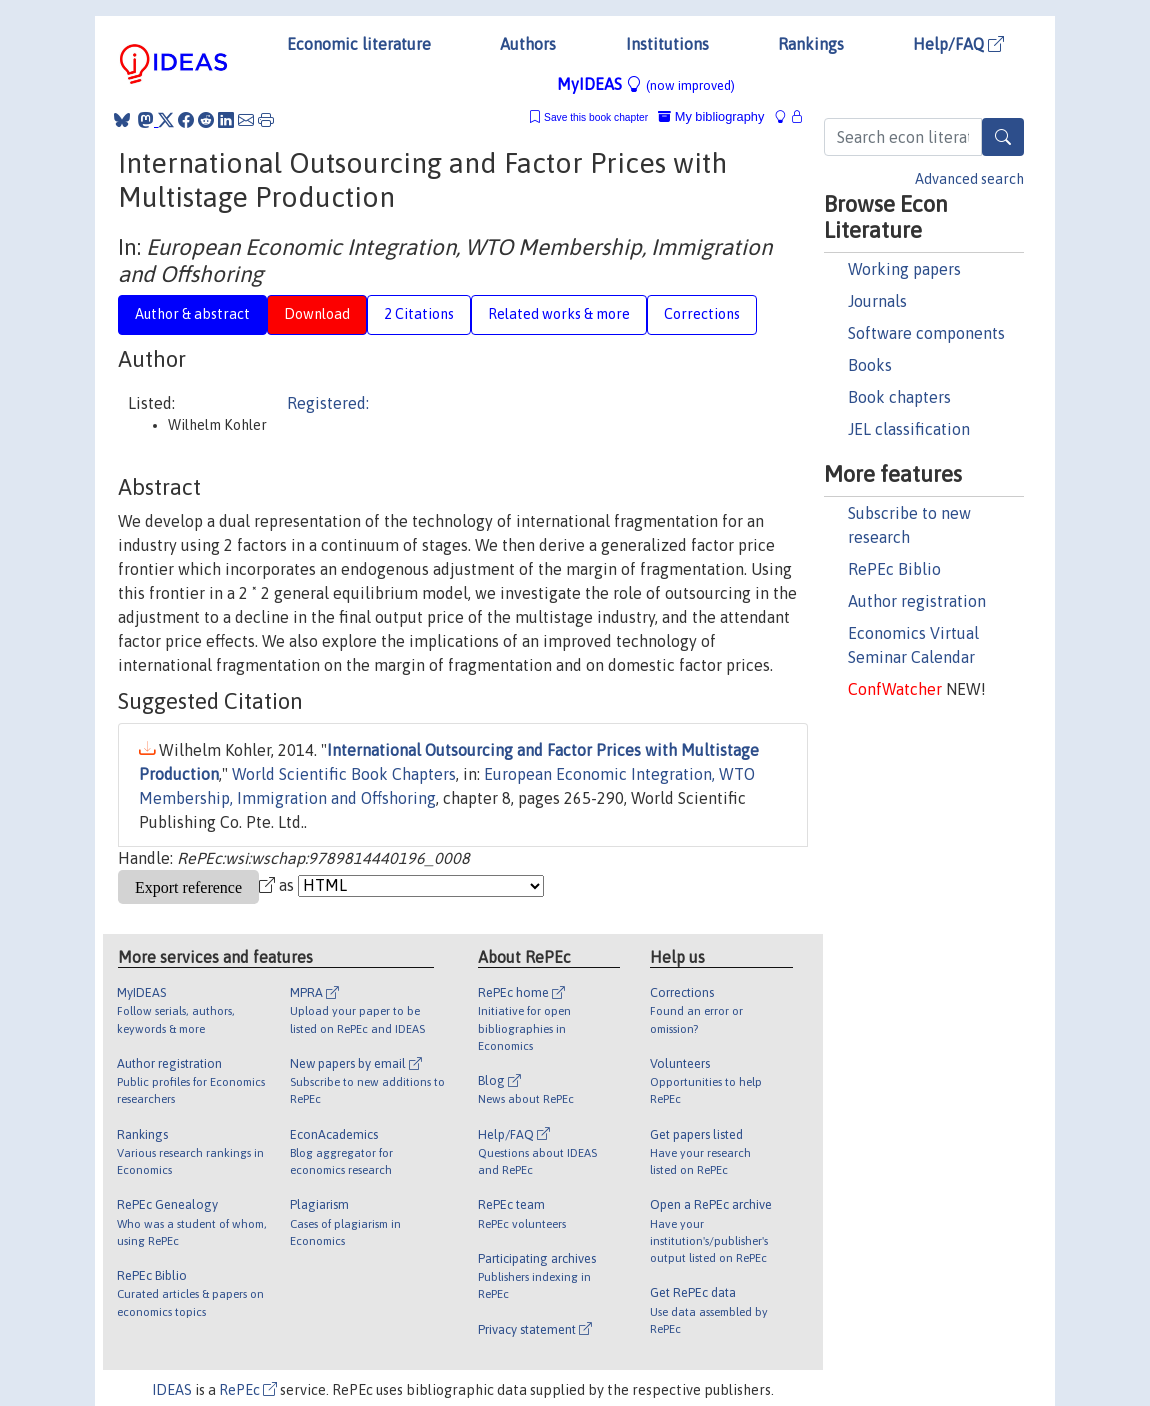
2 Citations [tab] (419, 314)
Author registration (917, 601)
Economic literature (359, 44)
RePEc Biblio (894, 569)
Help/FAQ (958, 44)
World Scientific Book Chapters (344, 774)
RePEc (248, 1390)
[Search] (1003, 137)
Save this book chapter (596, 117)
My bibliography (711, 116)
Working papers (904, 269)
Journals (877, 301)
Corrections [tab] (702, 314)
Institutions (667, 44)
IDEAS (172, 1390)
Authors (528, 44)
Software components (926, 333)
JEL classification (909, 429)
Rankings (811, 44)
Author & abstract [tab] (192, 314)
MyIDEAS (646, 84)
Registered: (328, 403)
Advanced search (969, 179)
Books (870, 365)
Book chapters (899, 397)
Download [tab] (317, 314)
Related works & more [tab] (559, 314)
